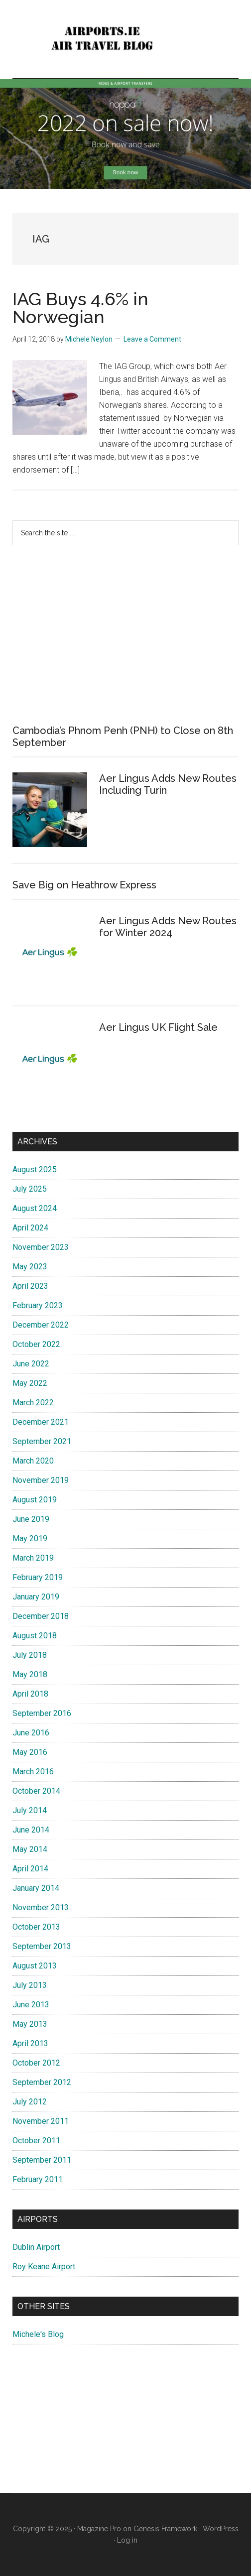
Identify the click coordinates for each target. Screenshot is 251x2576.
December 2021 (40, 1422)
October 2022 (36, 1344)
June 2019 (30, 1519)
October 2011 (36, 2140)
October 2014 (36, 1791)
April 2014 (30, 1868)
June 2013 (30, 2004)
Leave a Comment (152, 339)
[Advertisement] (125, 635)
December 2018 (40, 1616)
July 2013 (29, 1985)
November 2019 (40, 1480)
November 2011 (40, 2121)
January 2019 (35, 1596)
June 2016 (30, 1732)
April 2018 (30, 1694)
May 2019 (29, 1538)
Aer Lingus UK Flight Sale (158, 1027)
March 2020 (33, 1461)
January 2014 (35, 1888)
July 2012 (29, 2101)
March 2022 (33, 1402)
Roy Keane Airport (43, 2266)
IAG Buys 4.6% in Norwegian (80, 307)
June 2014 (30, 1830)
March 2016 (33, 1771)
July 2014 (29, 1810)
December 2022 (40, 1325)
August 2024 (34, 1208)
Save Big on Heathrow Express (84, 885)
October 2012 (36, 2063)
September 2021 (41, 1441)
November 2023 (40, 1247)
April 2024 (30, 1227)
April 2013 (30, 2043)
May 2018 (29, 1674)
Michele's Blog (38, 2334)
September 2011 (41, 2160)
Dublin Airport (36, 2247)
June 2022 (30, 1363)
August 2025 (34, 1169)
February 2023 (37, 1305)
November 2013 (40, 1907)
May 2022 (29, 1383)
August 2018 (34, 1635)
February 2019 (37, 1577)
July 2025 (29, 1189)
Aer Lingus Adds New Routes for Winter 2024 (168, 927)
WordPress (221, 2529)
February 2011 (37, 2179)
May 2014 (29, 1849)
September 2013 (41, 1946)
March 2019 (33, 1558)
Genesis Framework (165, 2529)
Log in (127, 2540)
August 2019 (34, 1499)
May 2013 (29, 2024)
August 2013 (34, 1965)
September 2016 (41, 1713)
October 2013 (36, 1927)
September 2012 (41, 2082)
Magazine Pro (99, 2529)
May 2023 (29, 1266)
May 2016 (29, 1752)
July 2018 (29, 1655)
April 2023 (30, 1286)
